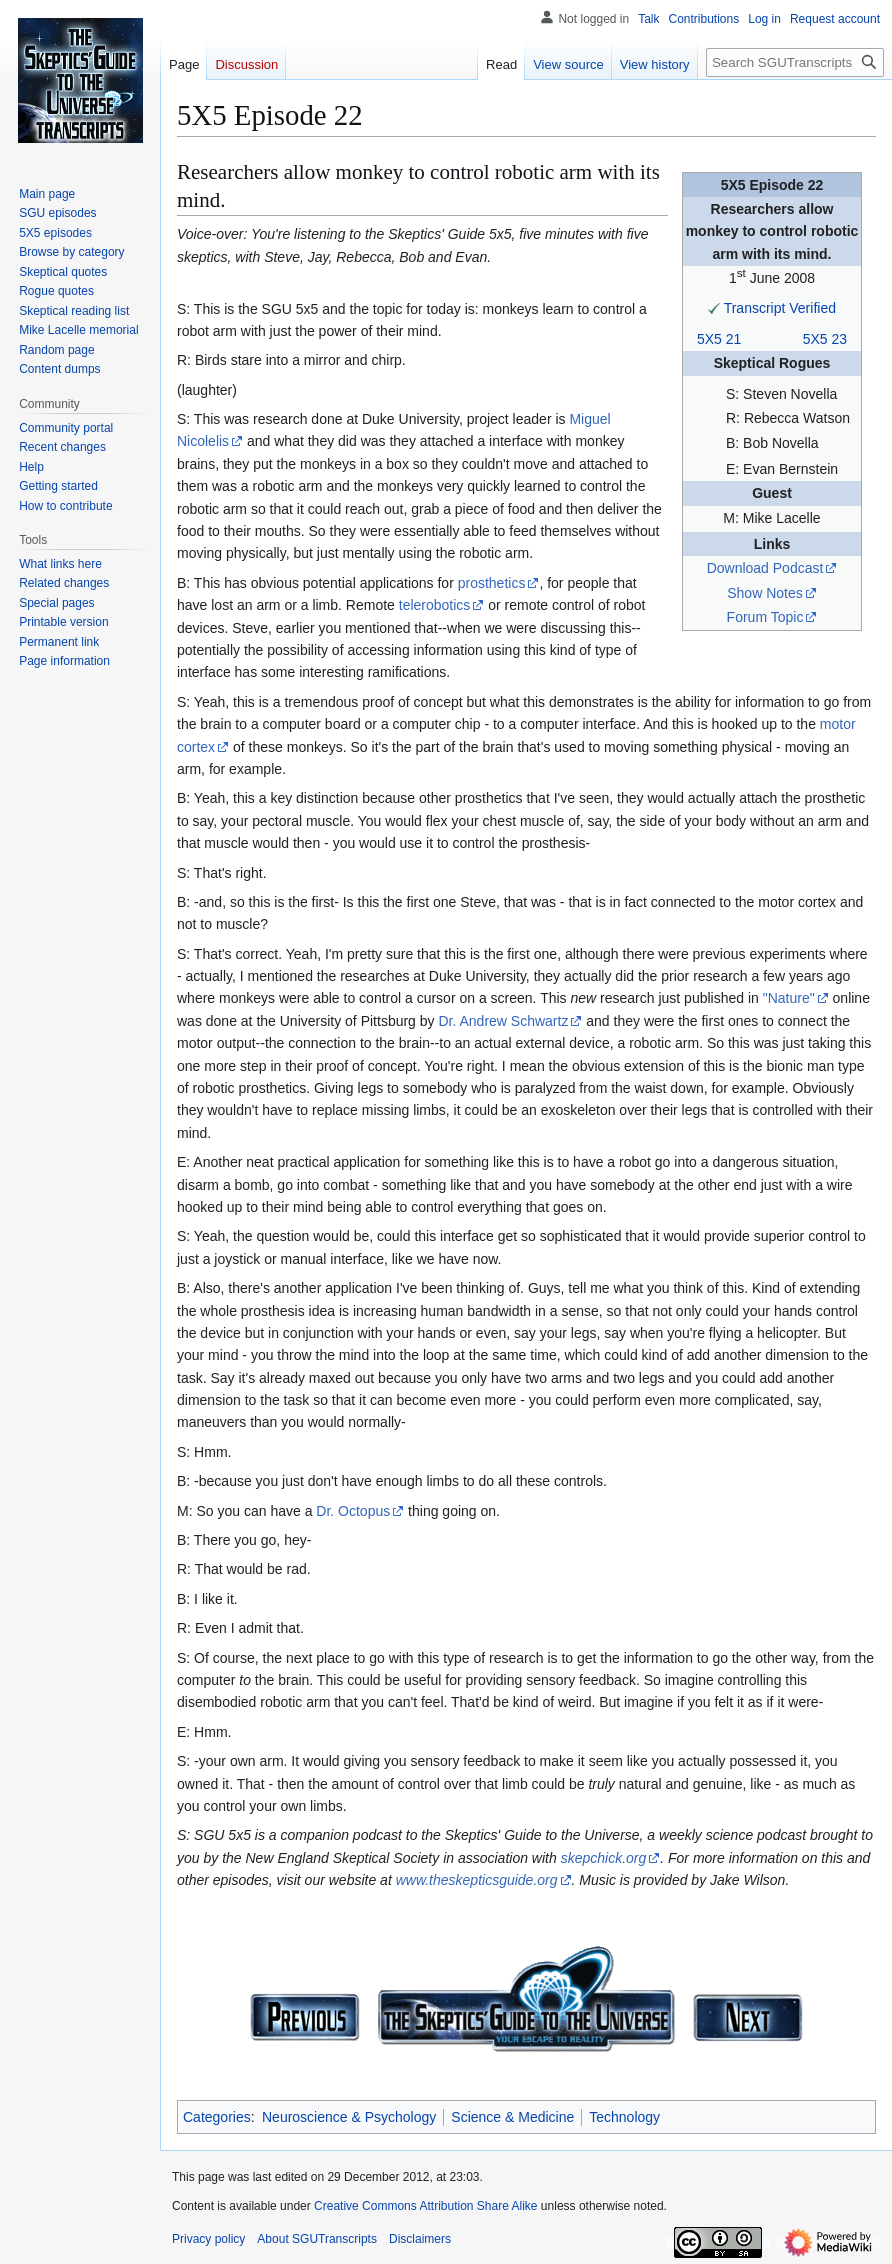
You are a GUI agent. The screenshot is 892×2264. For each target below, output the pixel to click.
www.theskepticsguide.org (477, 1880)
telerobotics (435, 605)
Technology (624, 2117)
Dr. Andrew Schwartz (503, 1021)
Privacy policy (208, 2239)
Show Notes (764, 593)
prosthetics (492, 583)
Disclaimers (420, 2239)
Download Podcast (765, 568)
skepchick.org (604, 1858)
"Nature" (789, 998)
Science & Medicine (512, 2117)
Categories (217, 2117)
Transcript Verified (780, 308)
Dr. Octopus (353, 1511)
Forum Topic (765, 617)
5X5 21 (719, 339)
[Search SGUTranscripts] (795, 62)
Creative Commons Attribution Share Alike (425, 2206)
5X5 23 (825, 339)
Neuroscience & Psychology (349, 2117)
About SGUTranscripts (317, 2239)
